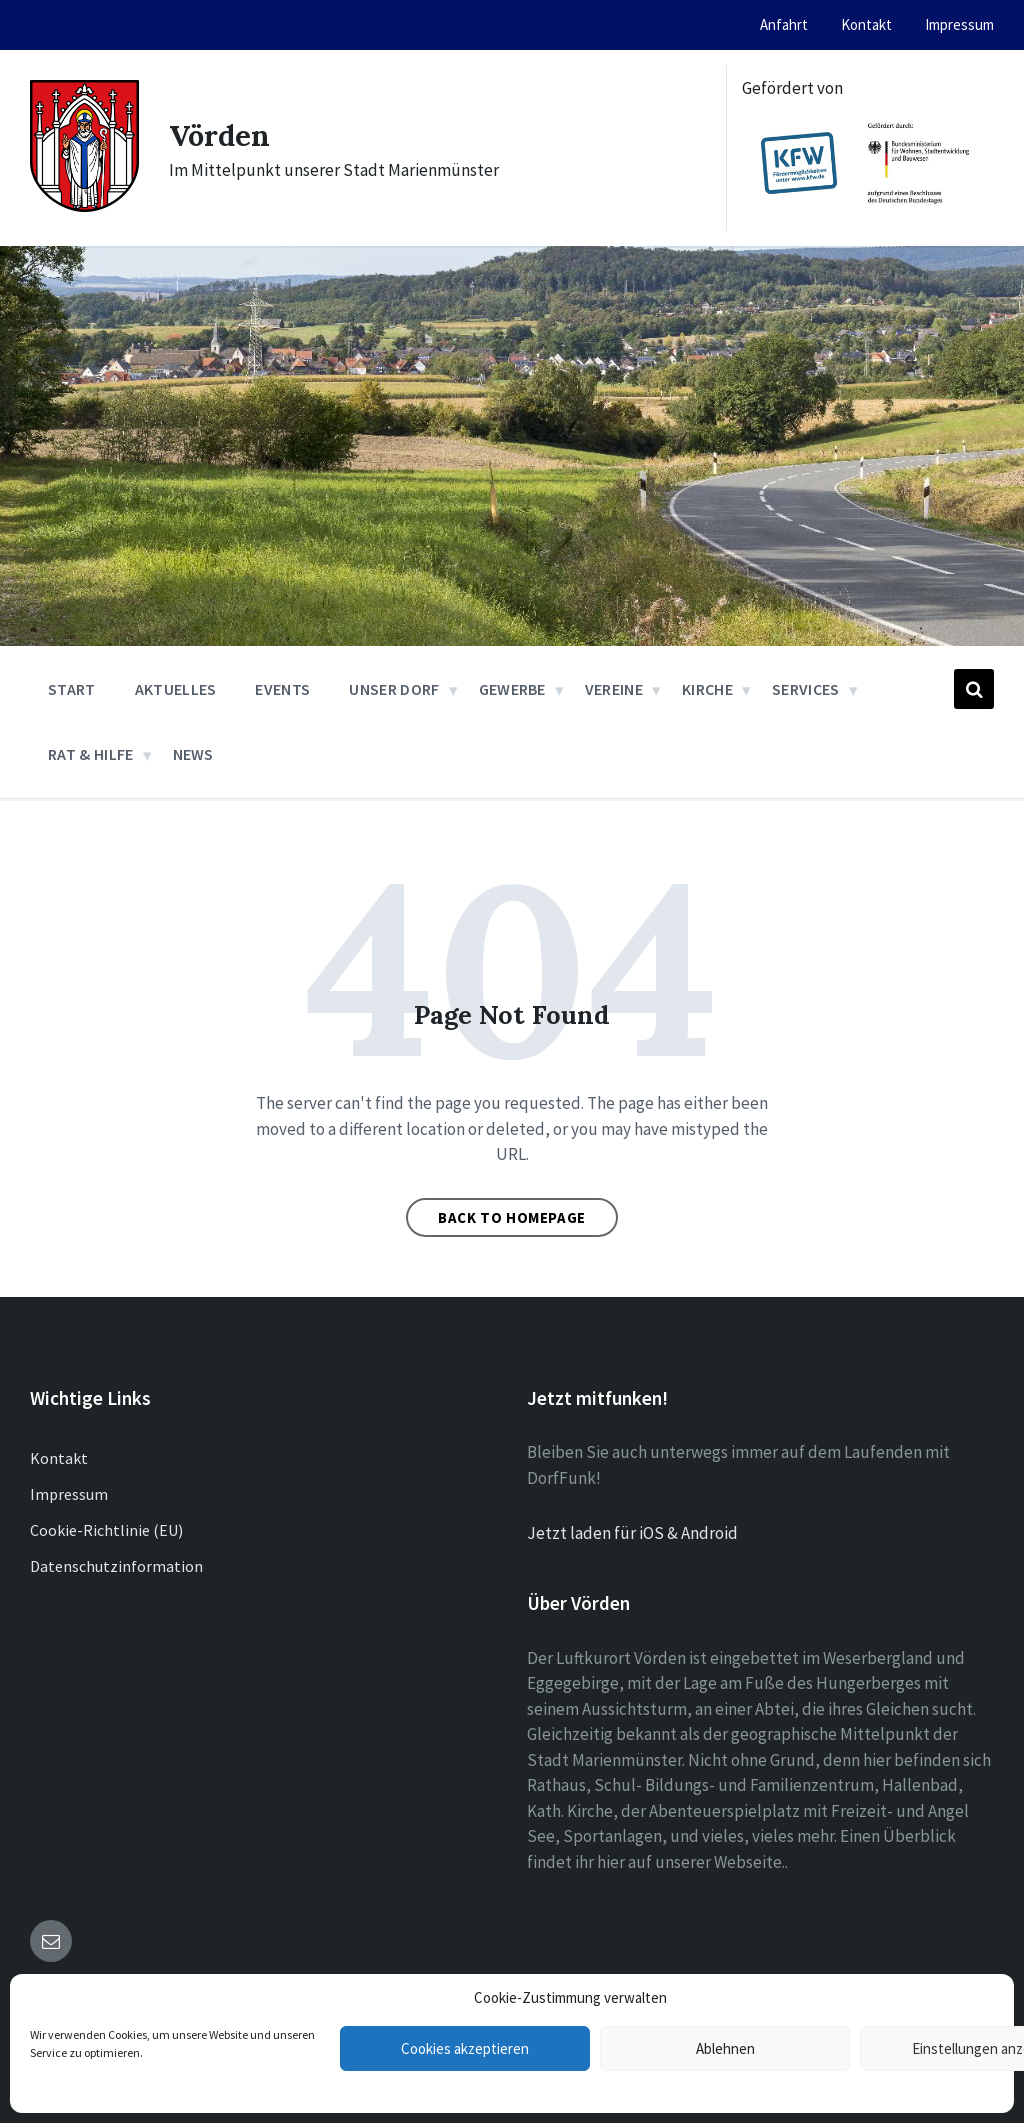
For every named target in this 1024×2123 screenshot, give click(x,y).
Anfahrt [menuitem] (784, 24)
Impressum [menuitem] (959, 24)
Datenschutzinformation (116, 1566)
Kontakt (59, 1458)
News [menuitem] (193, 754)
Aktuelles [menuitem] (176, 689)
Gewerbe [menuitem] (512, 689)
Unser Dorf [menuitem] (394, 689)
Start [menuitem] (72, 689)
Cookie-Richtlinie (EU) (106, 1530)
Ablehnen (725, 2048)
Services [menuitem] (806, 689)
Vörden (221, 135)
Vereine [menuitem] (614, 689)
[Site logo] (84, 206)
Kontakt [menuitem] (866, 24)
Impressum (69, 1494)
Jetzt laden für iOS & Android (632, 1533)
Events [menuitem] (282, 689)
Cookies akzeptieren (465, 2048)
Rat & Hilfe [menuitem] (91, 754)
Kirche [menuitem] (707, 689)
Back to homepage (512, 1217)
